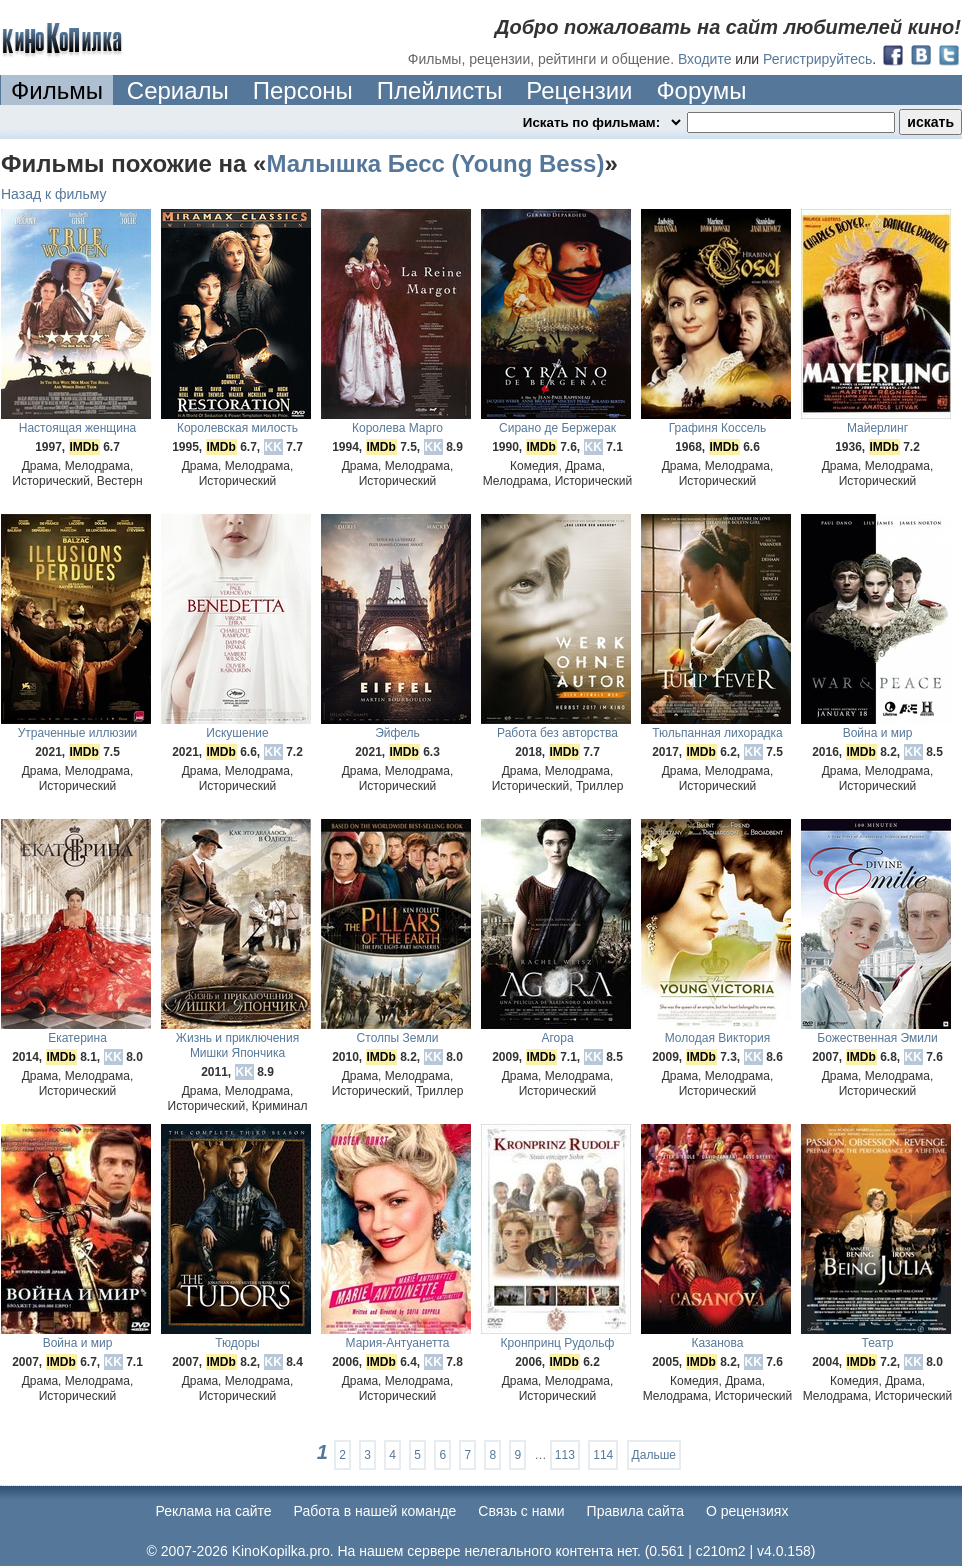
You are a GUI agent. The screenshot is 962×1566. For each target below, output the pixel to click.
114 (603, 1455)
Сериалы (178, 90)
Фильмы (57, 90)
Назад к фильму (54, 194)
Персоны (303, 90)
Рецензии (579, 90)
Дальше (654, 1455)
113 (565, 1455)
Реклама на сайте (214, 1511)
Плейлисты (440, 90)
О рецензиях (747, 1511)
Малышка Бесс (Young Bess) (435, 163)
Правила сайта (635, 1511)
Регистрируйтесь (817, 59)
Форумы (701, 90)
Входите (705, 59)
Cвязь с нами (521, 1511)
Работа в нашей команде (375, 1511)
